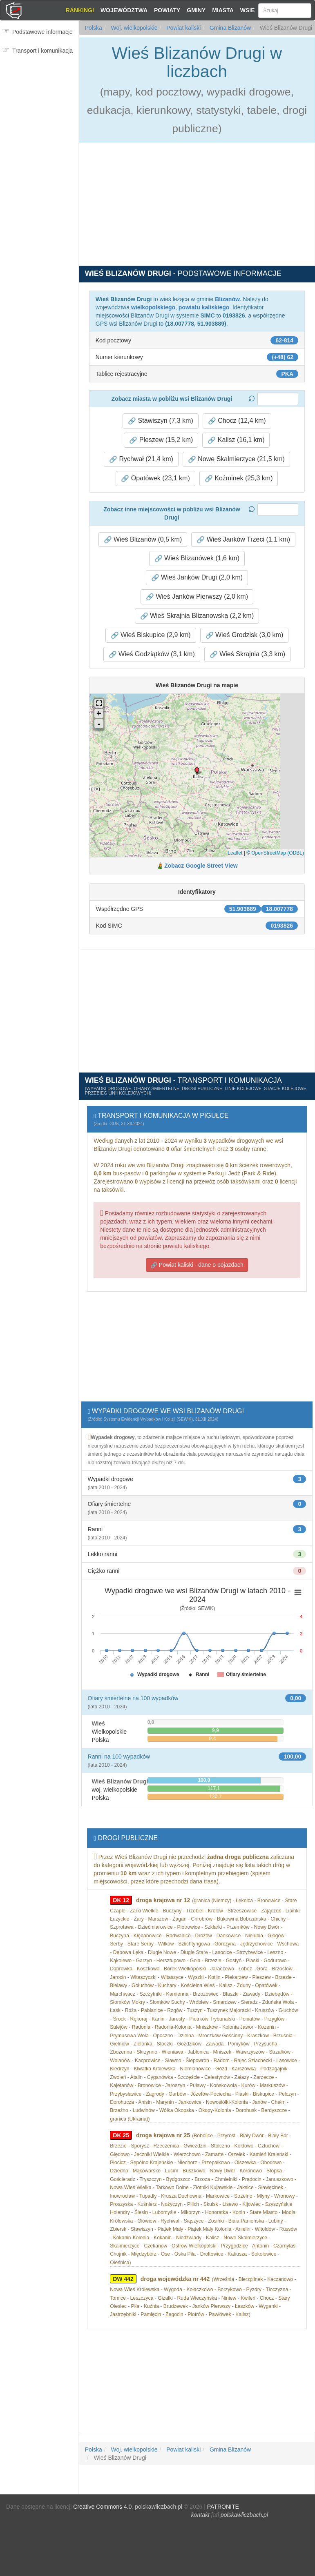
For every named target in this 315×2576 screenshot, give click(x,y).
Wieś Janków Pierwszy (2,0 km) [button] (197, 596)
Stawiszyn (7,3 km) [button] (160, 420)
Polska (93, 27)
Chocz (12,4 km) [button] (237, 420)
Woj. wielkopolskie (133, 27)
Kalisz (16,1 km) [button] (236, 440)
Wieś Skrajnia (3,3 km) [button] (247, 654)
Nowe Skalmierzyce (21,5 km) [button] (236, 459)
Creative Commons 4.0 (102, 2506)
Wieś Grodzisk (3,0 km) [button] (245, 635)
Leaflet (235, 853)
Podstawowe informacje (42, 32)
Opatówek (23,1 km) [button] (155, 478)
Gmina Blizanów (229, 27)
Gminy (196, 10)
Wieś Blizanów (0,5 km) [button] (143, 539)
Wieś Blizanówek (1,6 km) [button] (197, 558)
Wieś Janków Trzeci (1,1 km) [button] (243, 539)
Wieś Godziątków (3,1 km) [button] (152, 654)
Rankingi (80, 10)
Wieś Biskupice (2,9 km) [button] (151, 635)
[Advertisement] (42, 109)
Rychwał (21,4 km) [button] (141, 459)
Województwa (124, 10)
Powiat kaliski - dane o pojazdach (197, 1264)
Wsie (247, 10)
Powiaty (167, 10)
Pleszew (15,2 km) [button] (161, 440)
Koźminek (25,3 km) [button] (239, 478)
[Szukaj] (285, 10)
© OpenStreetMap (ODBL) (275, 853)
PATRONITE (223, 2506)
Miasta (223, 10)
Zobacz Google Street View (200, 865)
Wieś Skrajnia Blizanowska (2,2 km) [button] (197, 616)
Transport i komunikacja (42, 50)
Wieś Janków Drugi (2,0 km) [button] (197, 577)
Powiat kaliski (183, 27)
